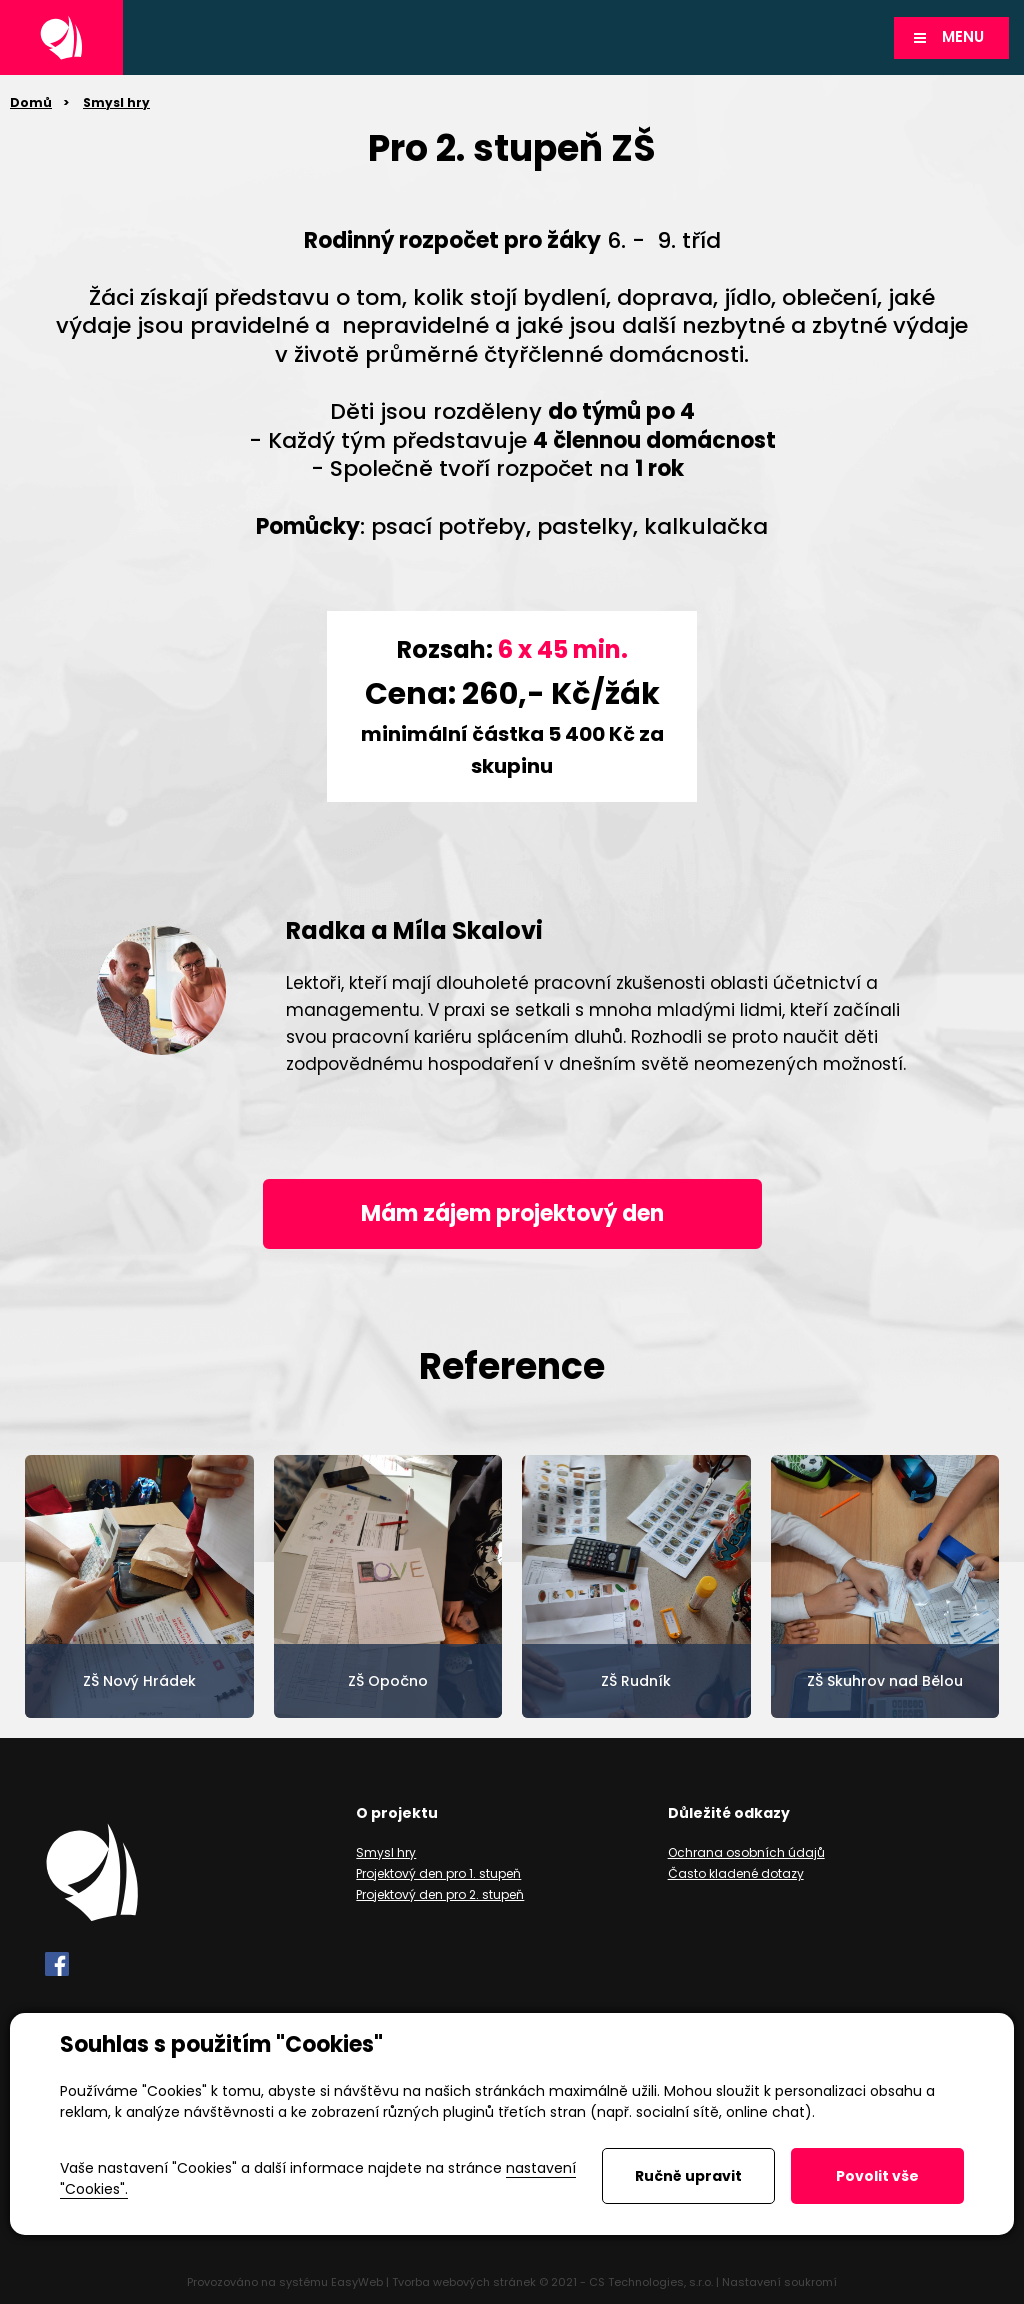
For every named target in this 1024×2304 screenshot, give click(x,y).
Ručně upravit (688, 2176)
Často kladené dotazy (736, 1873)
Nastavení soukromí (779, 2282)
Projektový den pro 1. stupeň (438, 1873)
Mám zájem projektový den (512, 1213)
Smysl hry (116, 102)
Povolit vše (877, 2176)
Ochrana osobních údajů (746, 1852)
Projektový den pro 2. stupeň (440, 1894)
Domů (31, 102)
